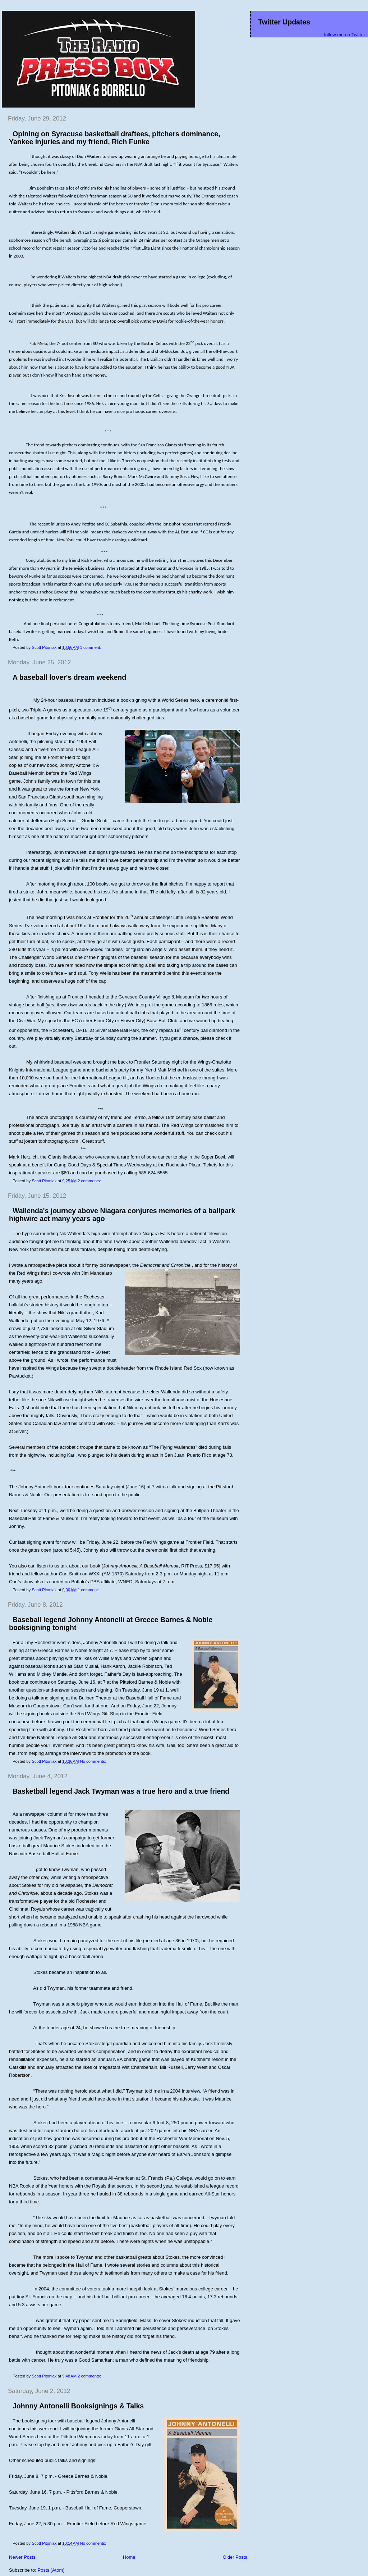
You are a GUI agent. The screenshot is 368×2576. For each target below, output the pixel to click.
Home (129, 2557)
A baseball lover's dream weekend (69, 677)
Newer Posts (22, 2557)
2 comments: (90, 1181)
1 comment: (91, 647)
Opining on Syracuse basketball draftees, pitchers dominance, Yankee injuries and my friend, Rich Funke (114, 138)
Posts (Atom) (51, 2570)
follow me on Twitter (344, 34)
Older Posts (235, 2557)
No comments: (93, 1761)
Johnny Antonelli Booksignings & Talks (78, 2406)
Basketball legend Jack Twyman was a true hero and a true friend (121, 1791)
